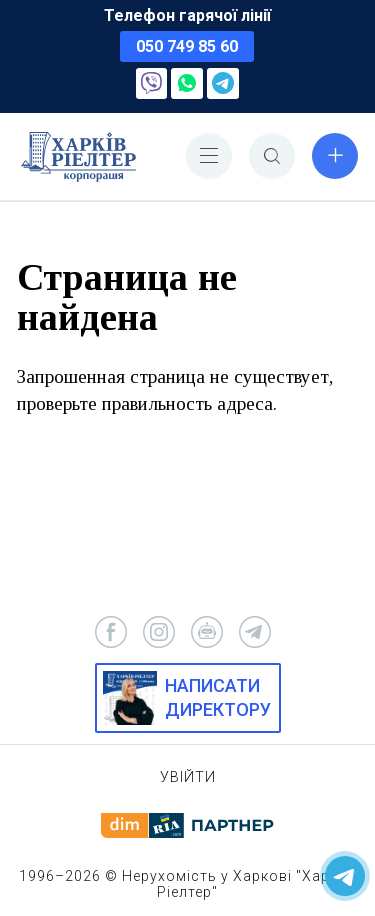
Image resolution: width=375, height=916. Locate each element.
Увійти (188, 777)
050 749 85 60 (187, 46)
